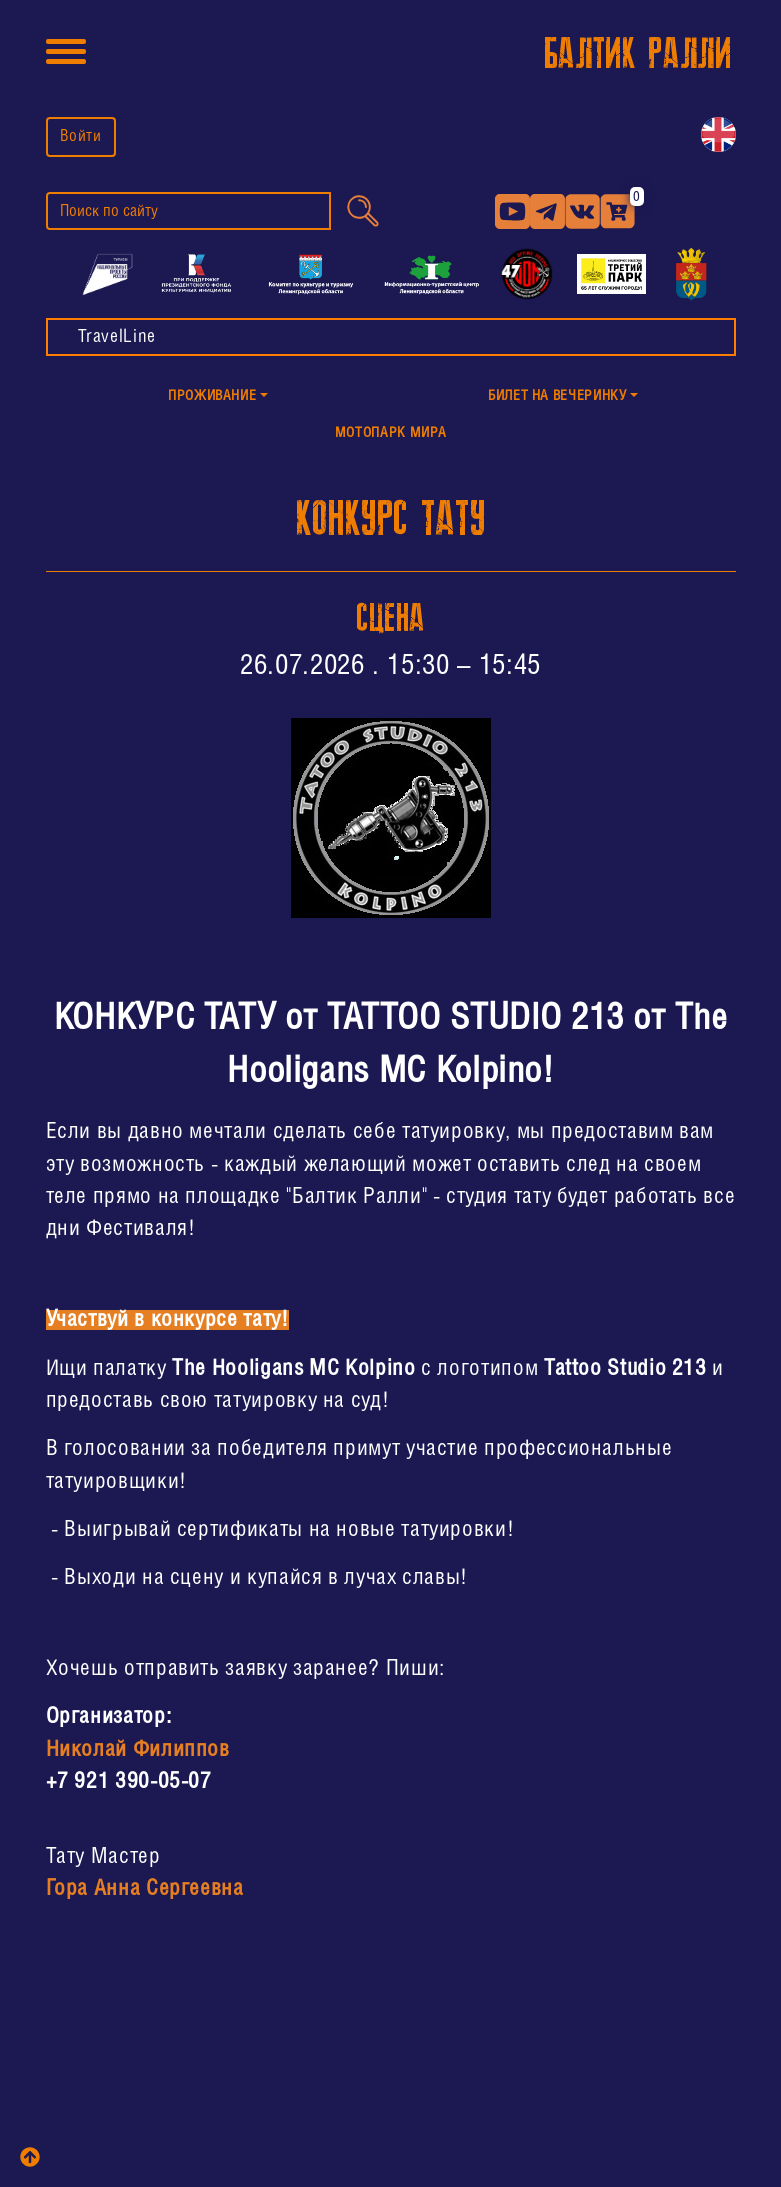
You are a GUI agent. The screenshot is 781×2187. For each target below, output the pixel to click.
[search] (188, 211)
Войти (81, 136)
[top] (30, 2157)
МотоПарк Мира (390, 433)
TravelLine (117, 337)
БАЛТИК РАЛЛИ (638, 54)
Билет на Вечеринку (557, 396)
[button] (218, 397)
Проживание (212, 396)
